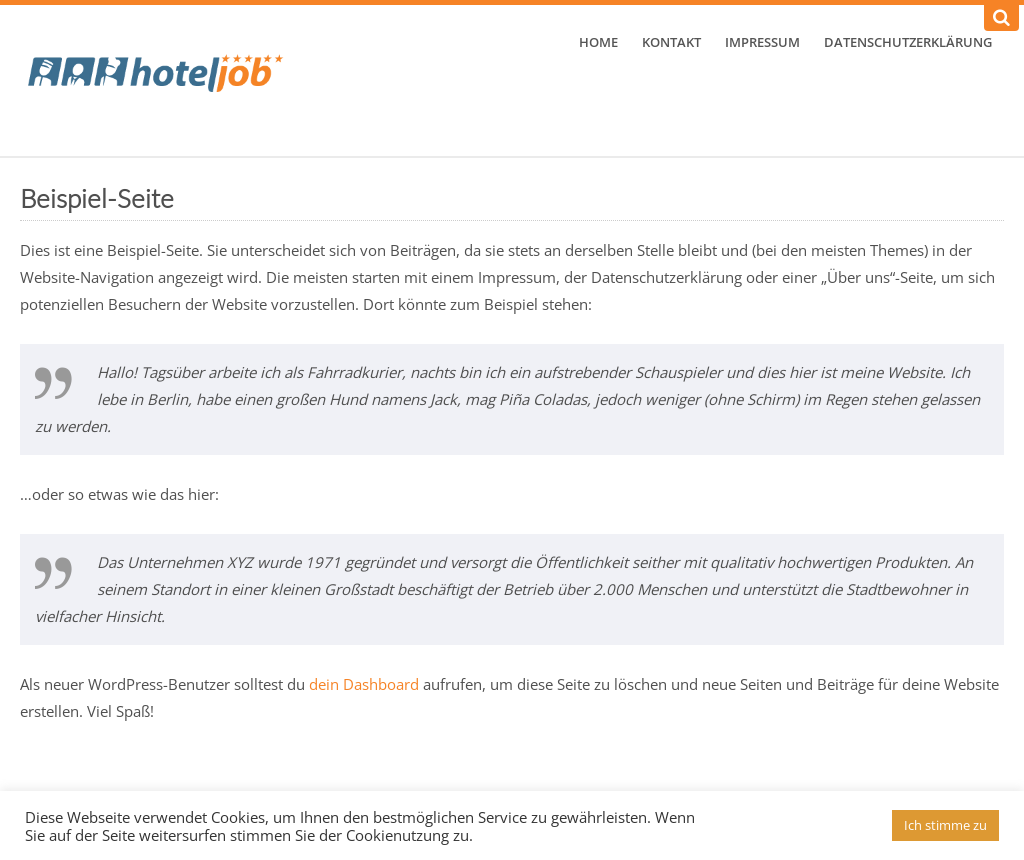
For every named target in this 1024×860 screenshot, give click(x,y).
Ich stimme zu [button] (945, 825)
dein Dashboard (364, 684)
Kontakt (671, 42)
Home (598, 42)
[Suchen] (1001, 18)
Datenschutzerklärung (908, 42)
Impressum (762, 42)
